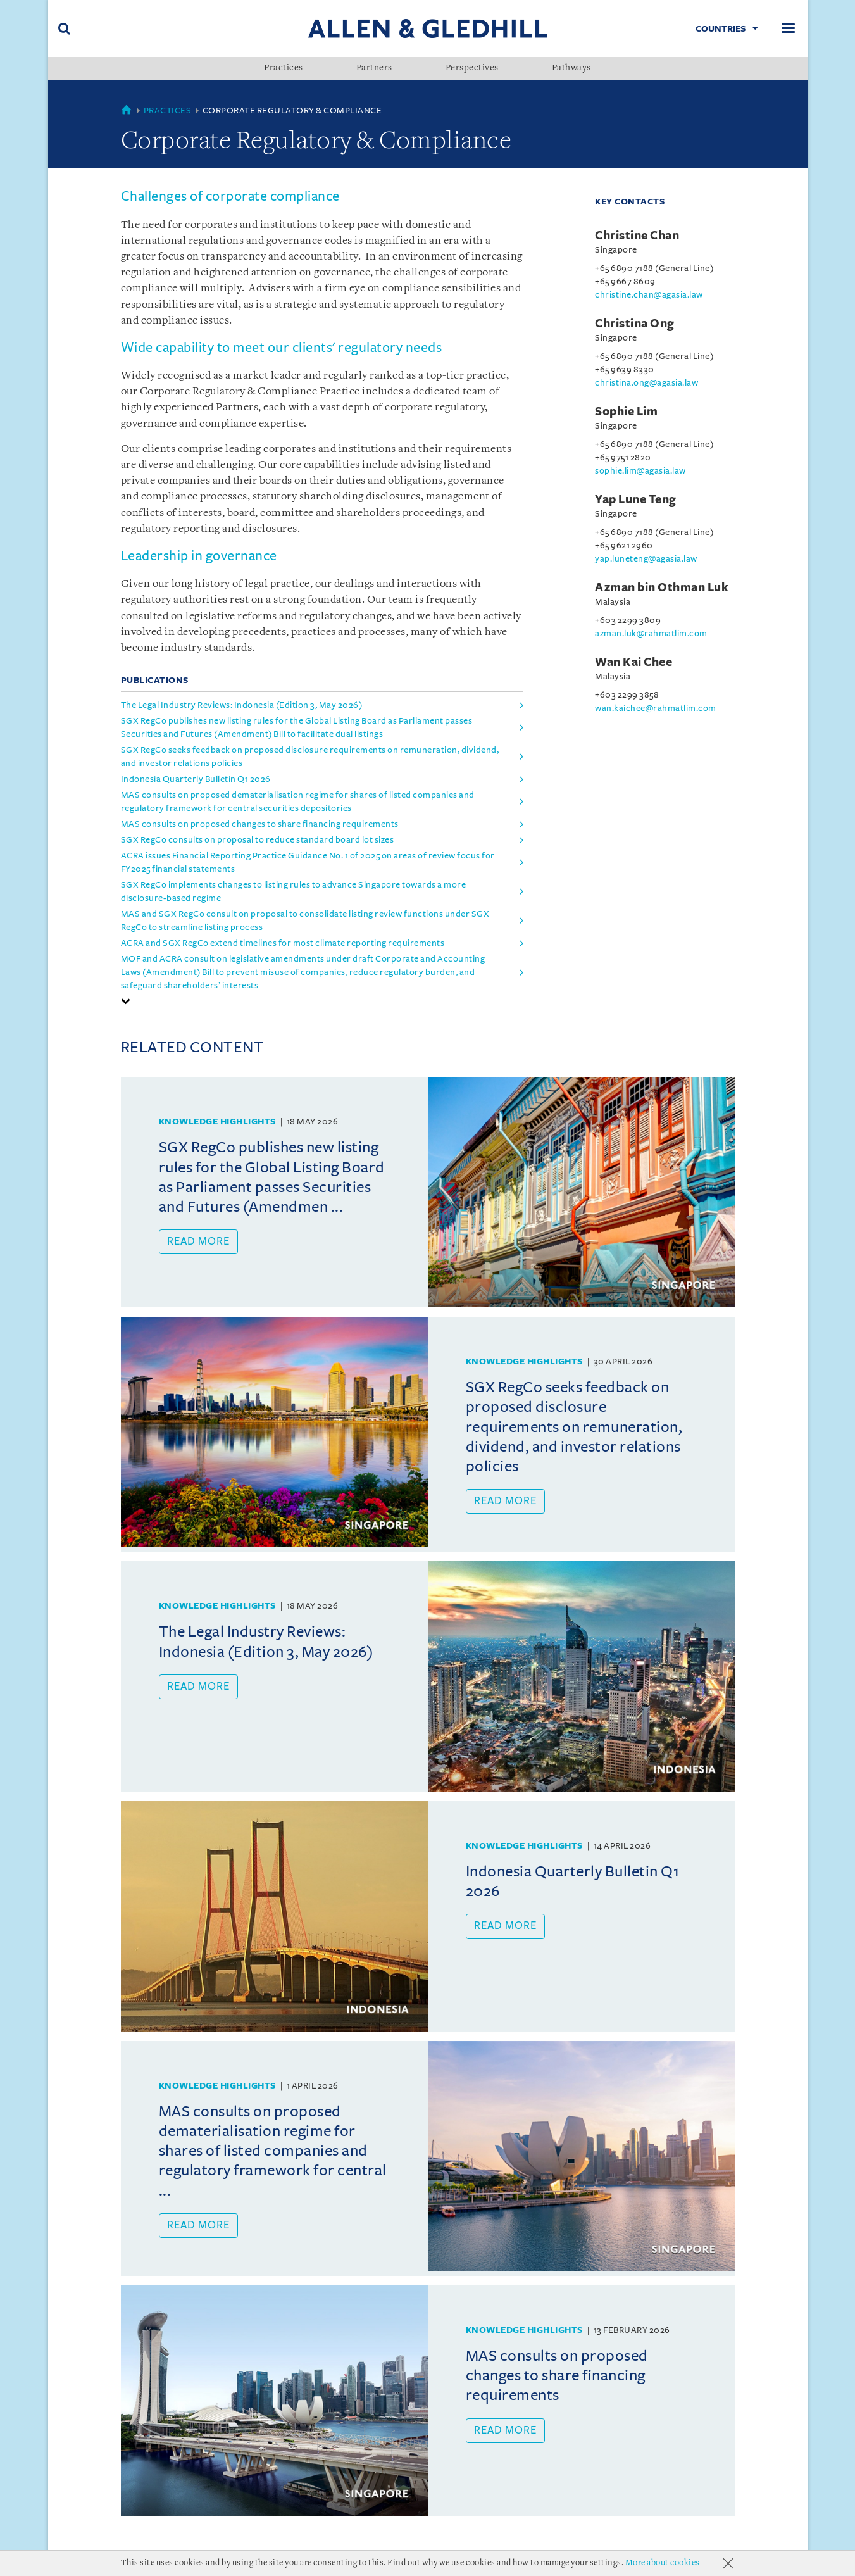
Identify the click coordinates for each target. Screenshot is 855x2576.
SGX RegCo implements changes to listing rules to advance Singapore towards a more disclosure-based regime (293, 891)
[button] (126, 1001)
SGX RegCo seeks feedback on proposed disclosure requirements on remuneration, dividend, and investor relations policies (310, 756)
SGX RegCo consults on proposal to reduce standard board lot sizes (257, 840)
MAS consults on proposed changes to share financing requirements (260, 824)
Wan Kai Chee (633, 662)
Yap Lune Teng (636, 499)
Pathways (571, 68)
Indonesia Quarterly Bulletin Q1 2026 (196, 779)
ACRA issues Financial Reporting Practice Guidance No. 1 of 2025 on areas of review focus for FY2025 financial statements (308, 862)
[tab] (322, 1001)
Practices (283, 68)
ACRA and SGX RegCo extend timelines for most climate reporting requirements (283, 943)
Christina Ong (635, 323)
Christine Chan (637, 235)
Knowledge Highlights (217, 1121)
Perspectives (472, 68)
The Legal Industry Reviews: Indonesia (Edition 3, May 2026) (242, 705)
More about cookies (662, 2563)
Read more (198, 1241)
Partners (374, 68)
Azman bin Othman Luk (661, 587)
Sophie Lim (626, 411)
